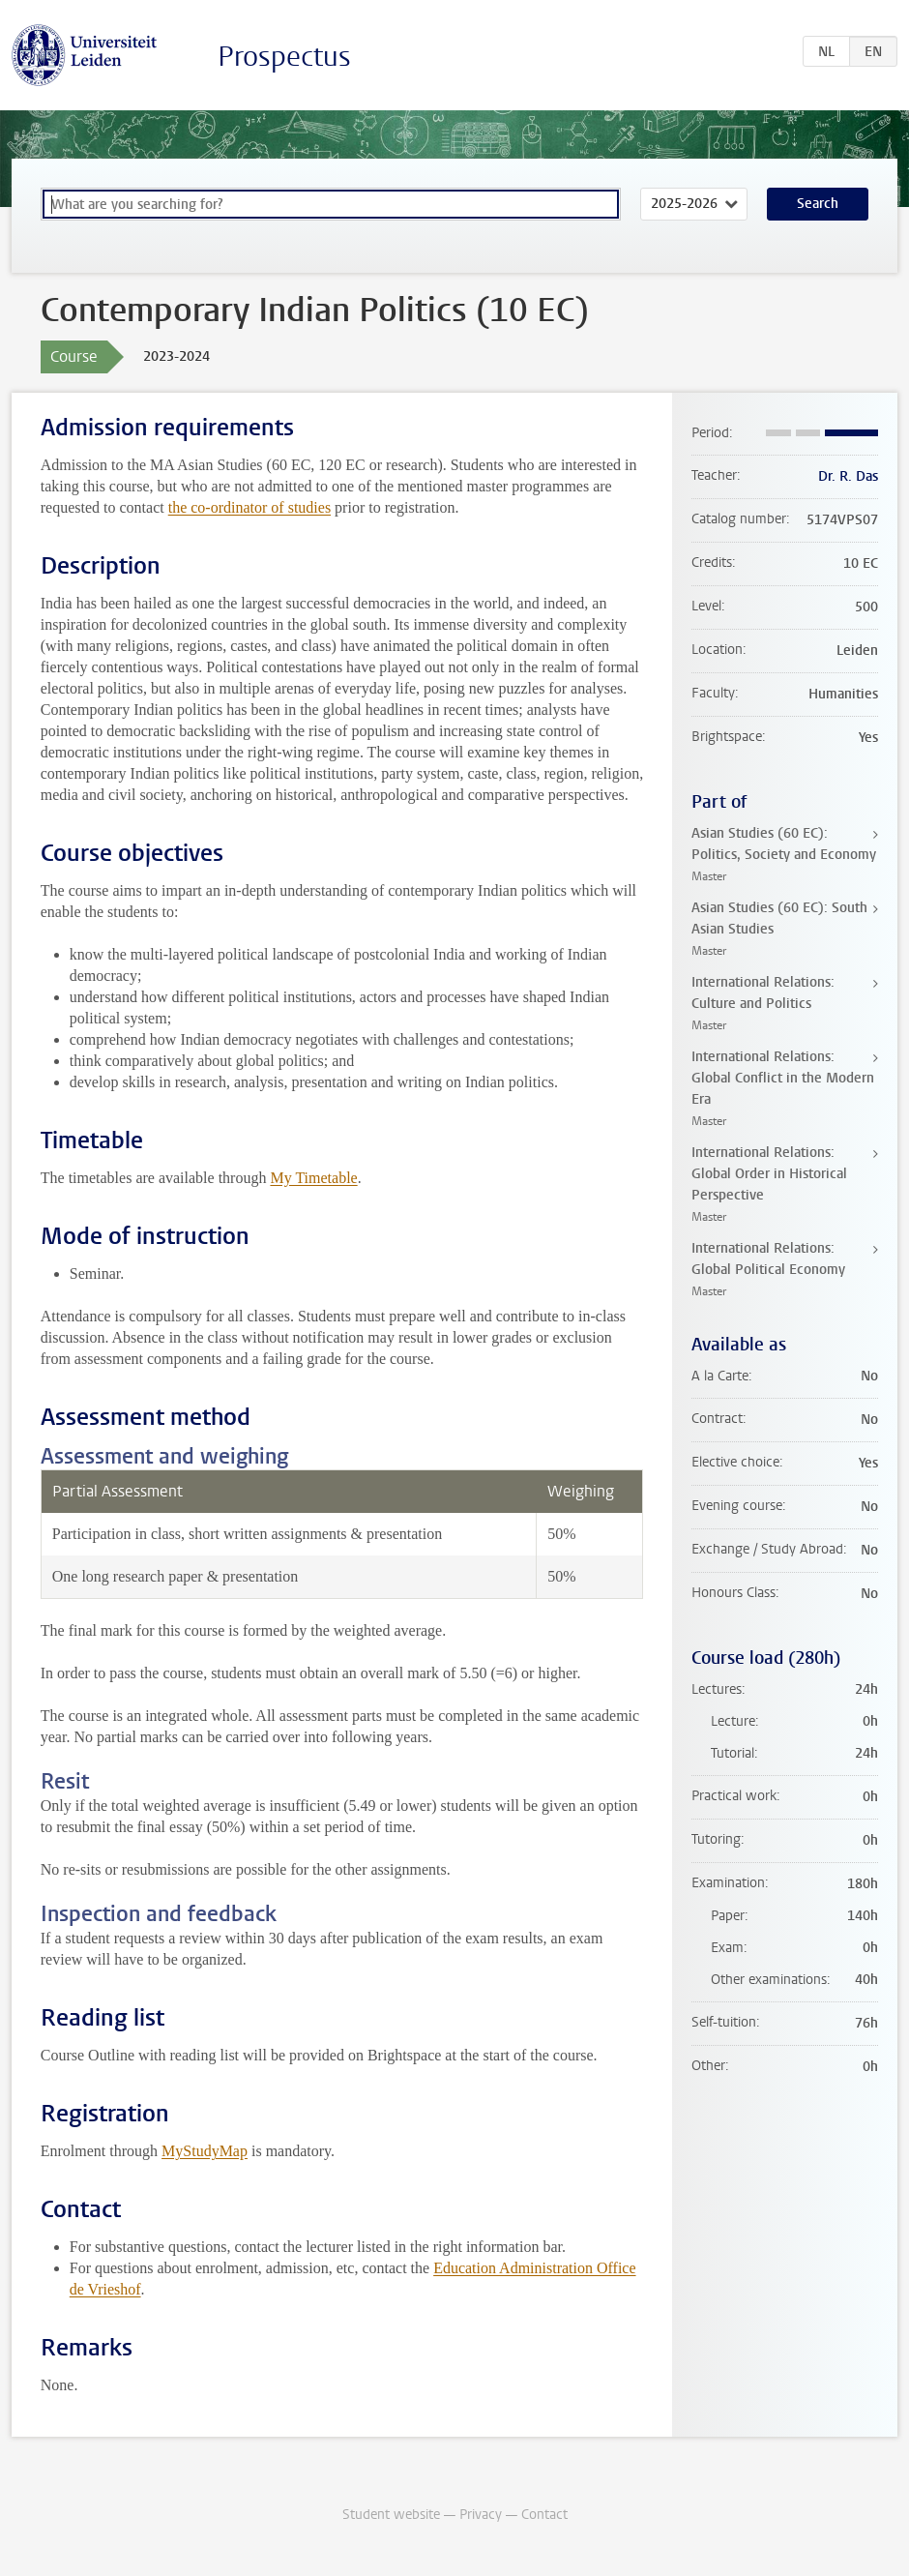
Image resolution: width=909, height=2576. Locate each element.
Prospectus (284, 56)
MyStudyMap (204, 2151)
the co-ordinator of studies (249, 507)
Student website (391, 2514)
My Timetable (313, 1178)
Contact (544, 2514)
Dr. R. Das (848, 476)
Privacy (480, 2514)
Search (817, 203)
